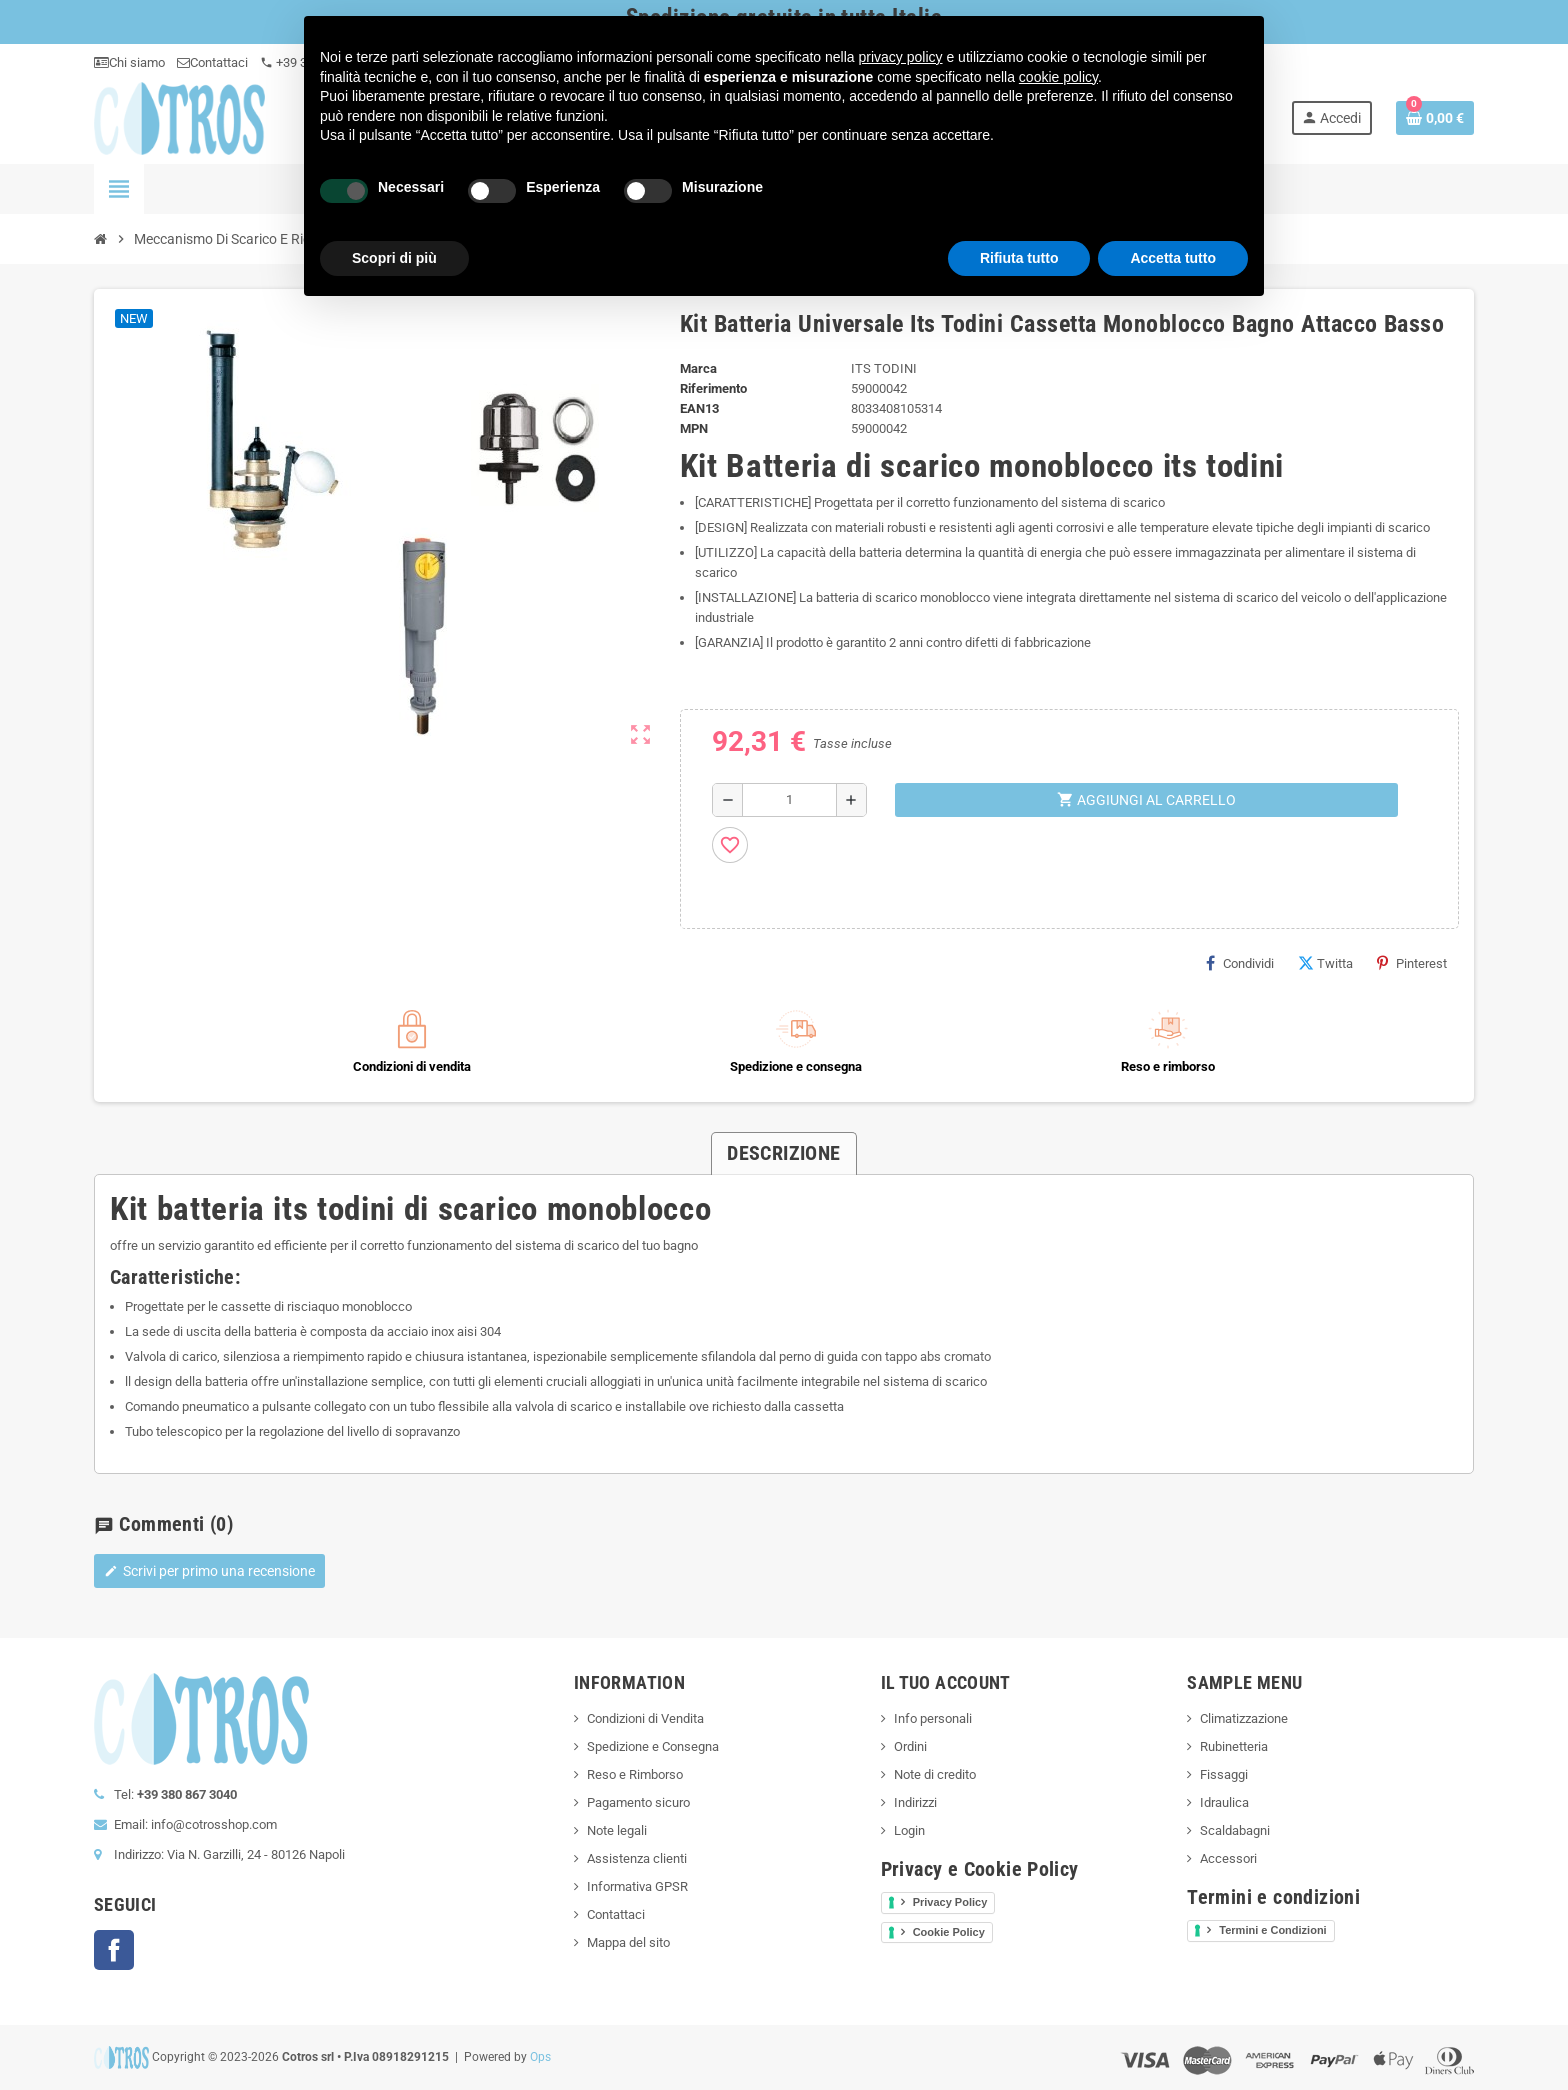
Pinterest (1412, 963)
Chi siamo (129, 62)
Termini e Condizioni (1272, 1930)
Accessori (1228, 1858)
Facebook (114, 1950)
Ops (540, 2057)
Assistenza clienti (637, 1858)
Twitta (1325, 963)
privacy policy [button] (901, 57)
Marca (698, 368)
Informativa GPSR (637, 1886)
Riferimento (713, 388)
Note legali (617, 1830)
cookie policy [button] (1058, 77)
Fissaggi (1224, 1774)
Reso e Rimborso (635, 1774)
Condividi (1240, 963)
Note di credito (935, 1774)
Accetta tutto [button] (1173, 258)
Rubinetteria (1234, 1746)
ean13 (699, 408)
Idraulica (1224, 1802)
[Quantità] (789, 800)
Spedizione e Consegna (653, 1746)
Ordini (910, 1746)
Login (909, 1830)
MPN (694, 428)
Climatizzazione (1244, 1718)
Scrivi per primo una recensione (209, 1571)
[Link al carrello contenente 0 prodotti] (1435, 118)
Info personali (933, 1718)
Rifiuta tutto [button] (1019, 258)
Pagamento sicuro (638, 1802)
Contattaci (212, 62)
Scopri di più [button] (394, 258)
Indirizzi (915, 1802)
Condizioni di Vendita (645, 1718)
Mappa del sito (628, 1942)
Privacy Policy (950, 1902)
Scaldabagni (1235, 1830)
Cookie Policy (949, 1932)
